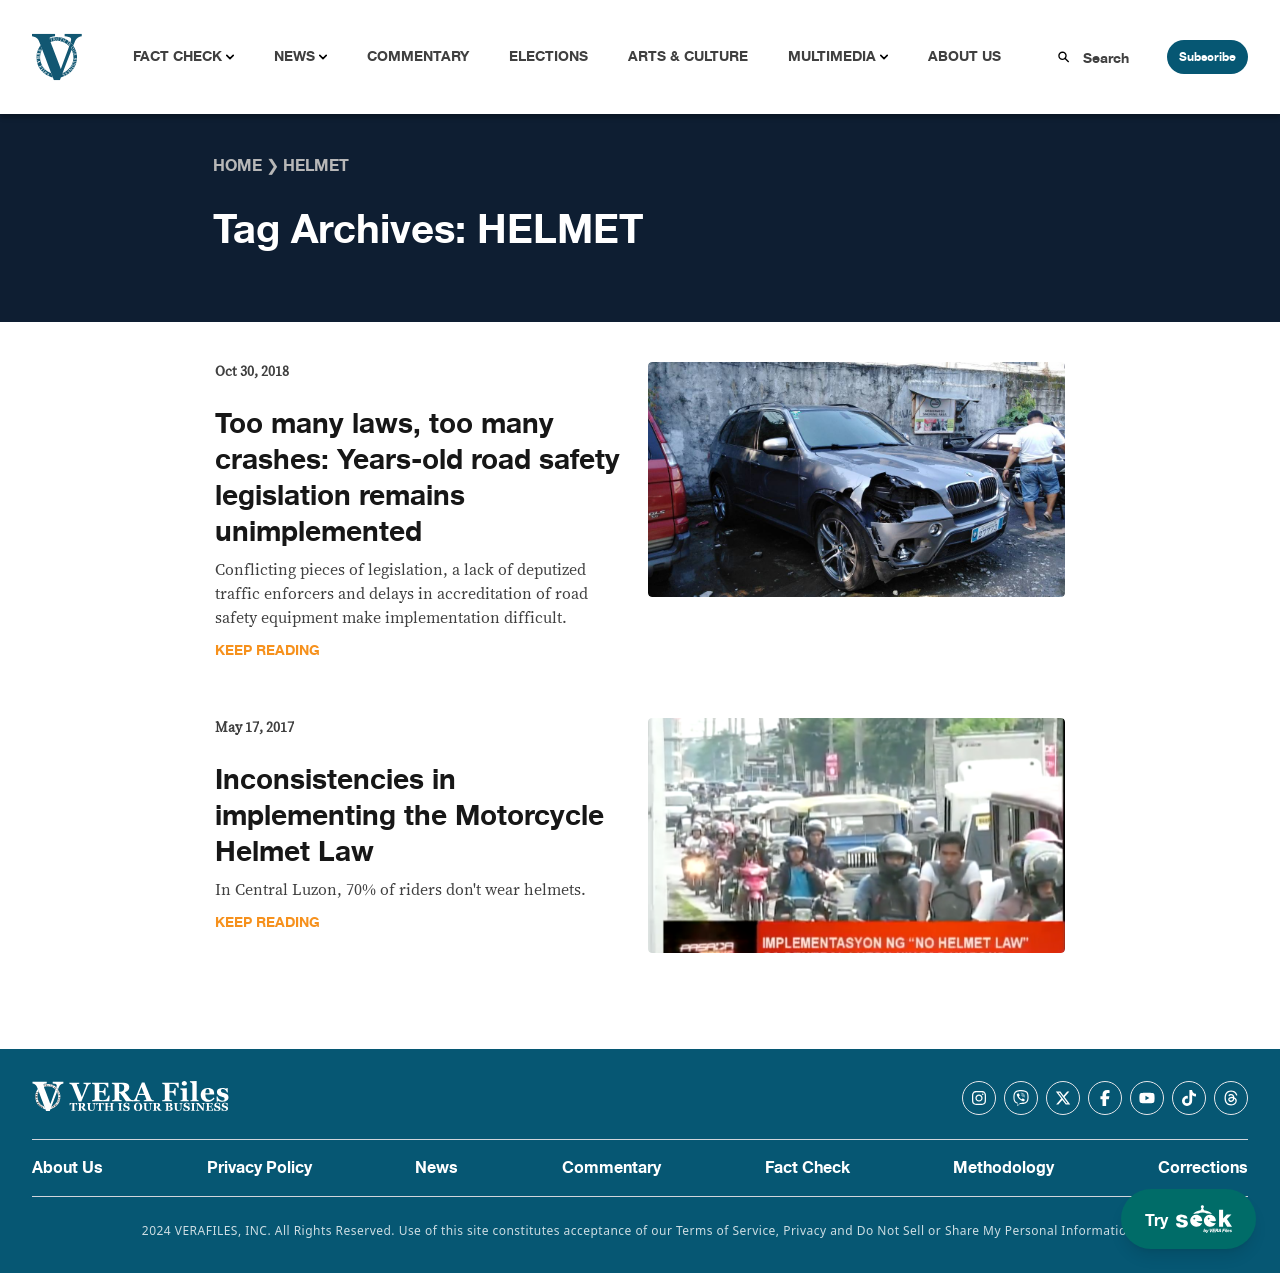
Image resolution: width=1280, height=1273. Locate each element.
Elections (548, 56)
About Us (964, 56)
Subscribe (1207, 57)
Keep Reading (267, 650)
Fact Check (177, 56)
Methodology (1003, 1168)
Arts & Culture (688, 56)
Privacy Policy (259, 1168)
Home (237, 166)
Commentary (418, 56)
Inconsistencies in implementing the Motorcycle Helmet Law (409, 816)
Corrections (1203, 1168)
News (294, 56)
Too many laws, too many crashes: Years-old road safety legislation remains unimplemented (417, 478)
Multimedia (832, 56)
